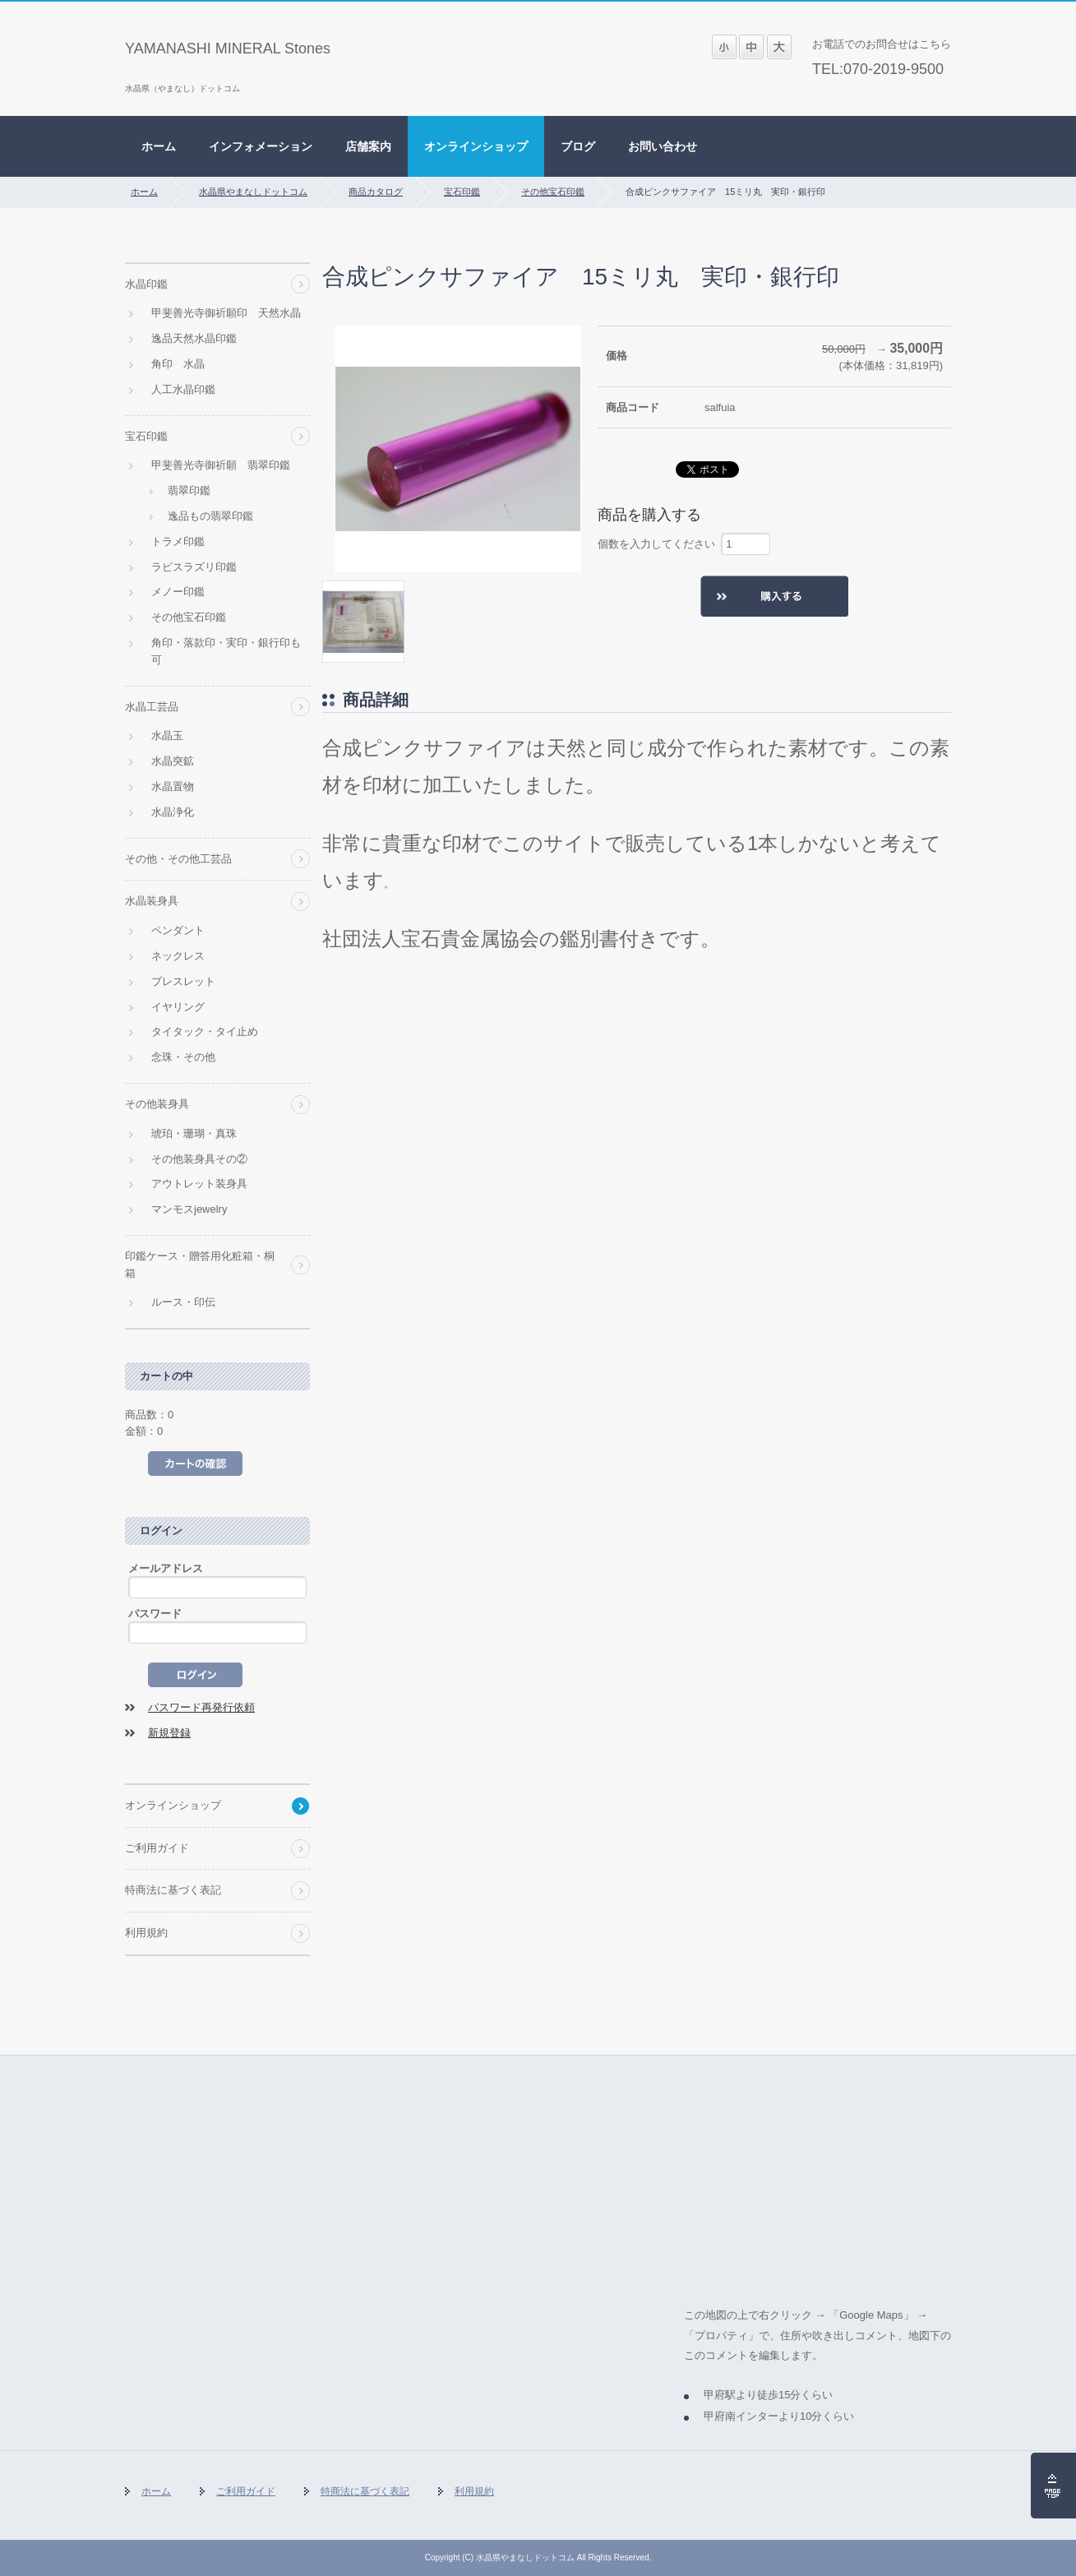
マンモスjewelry (189, 1209)
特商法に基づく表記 (173, 1890)
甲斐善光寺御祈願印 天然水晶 (226, 313)
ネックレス (178, 956)
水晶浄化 (172, 812)
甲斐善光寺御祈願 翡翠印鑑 (220, 465)
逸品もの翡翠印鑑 (210, 516)
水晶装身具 (151, 901)
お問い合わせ (662, 146)
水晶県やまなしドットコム (253, 192)
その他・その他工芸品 (178, 859)
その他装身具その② (199, 1159)
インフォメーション (260, 146)
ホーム (158, 146)
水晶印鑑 (146, 284)
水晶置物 (172, 786)
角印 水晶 (178, 364)
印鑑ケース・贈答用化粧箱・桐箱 (200, 1264)
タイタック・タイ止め (204, 1031)
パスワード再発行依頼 (201, 1707)
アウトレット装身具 (199, 1183)
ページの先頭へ (1053, 2485)
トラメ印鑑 (178, 541)
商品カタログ (376, 192)
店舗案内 (368, 146)
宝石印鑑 (462, 192)
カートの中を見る (195, 1463)
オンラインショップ (476, 146)
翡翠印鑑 (189, 490)
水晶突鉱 (172, 761)
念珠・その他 (183, 1057)
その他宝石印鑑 (552, 192)
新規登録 (169, 1733)
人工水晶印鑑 (183, 389)
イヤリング (178, 1007)
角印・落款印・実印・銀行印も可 (226, 651)
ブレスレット (183, 981)
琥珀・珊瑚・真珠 (194, 1133)
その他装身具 (157, 1104)
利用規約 (146, 1932)
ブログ (578, 146)
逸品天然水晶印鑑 (194, 338)
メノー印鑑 (178, 591)
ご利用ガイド (157, 1848)
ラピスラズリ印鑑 (194, 567)
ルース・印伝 (183, 1302)
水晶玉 (167, 735)
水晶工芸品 (151, 707)
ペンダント (178, 930)
